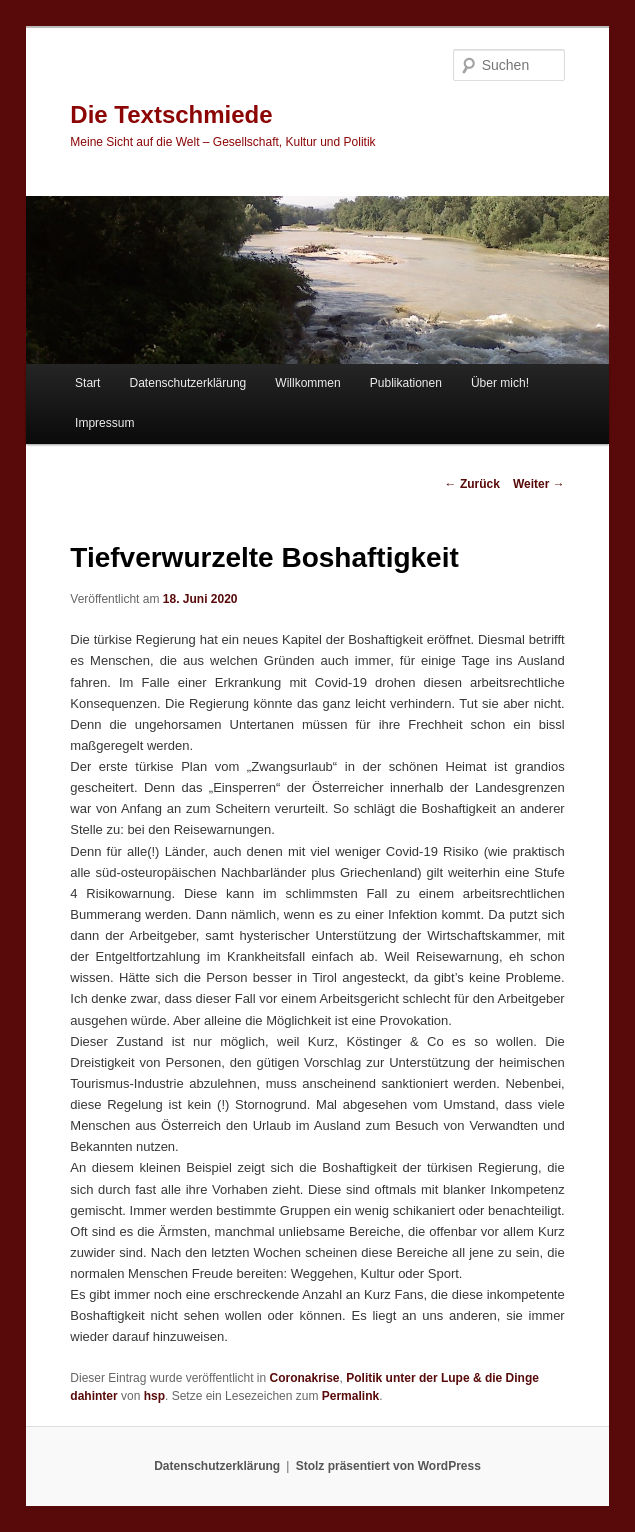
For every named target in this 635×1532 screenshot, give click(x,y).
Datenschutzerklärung (188, 383)
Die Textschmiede (171, 114)
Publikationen (406, 383)
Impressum (104, 423)
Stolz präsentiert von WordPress (388, 1466)
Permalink (350, 1396)
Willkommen (307, 383)
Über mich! (500, 383)
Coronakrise (305, 1378)
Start (87, 383)
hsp (154, 1396)
